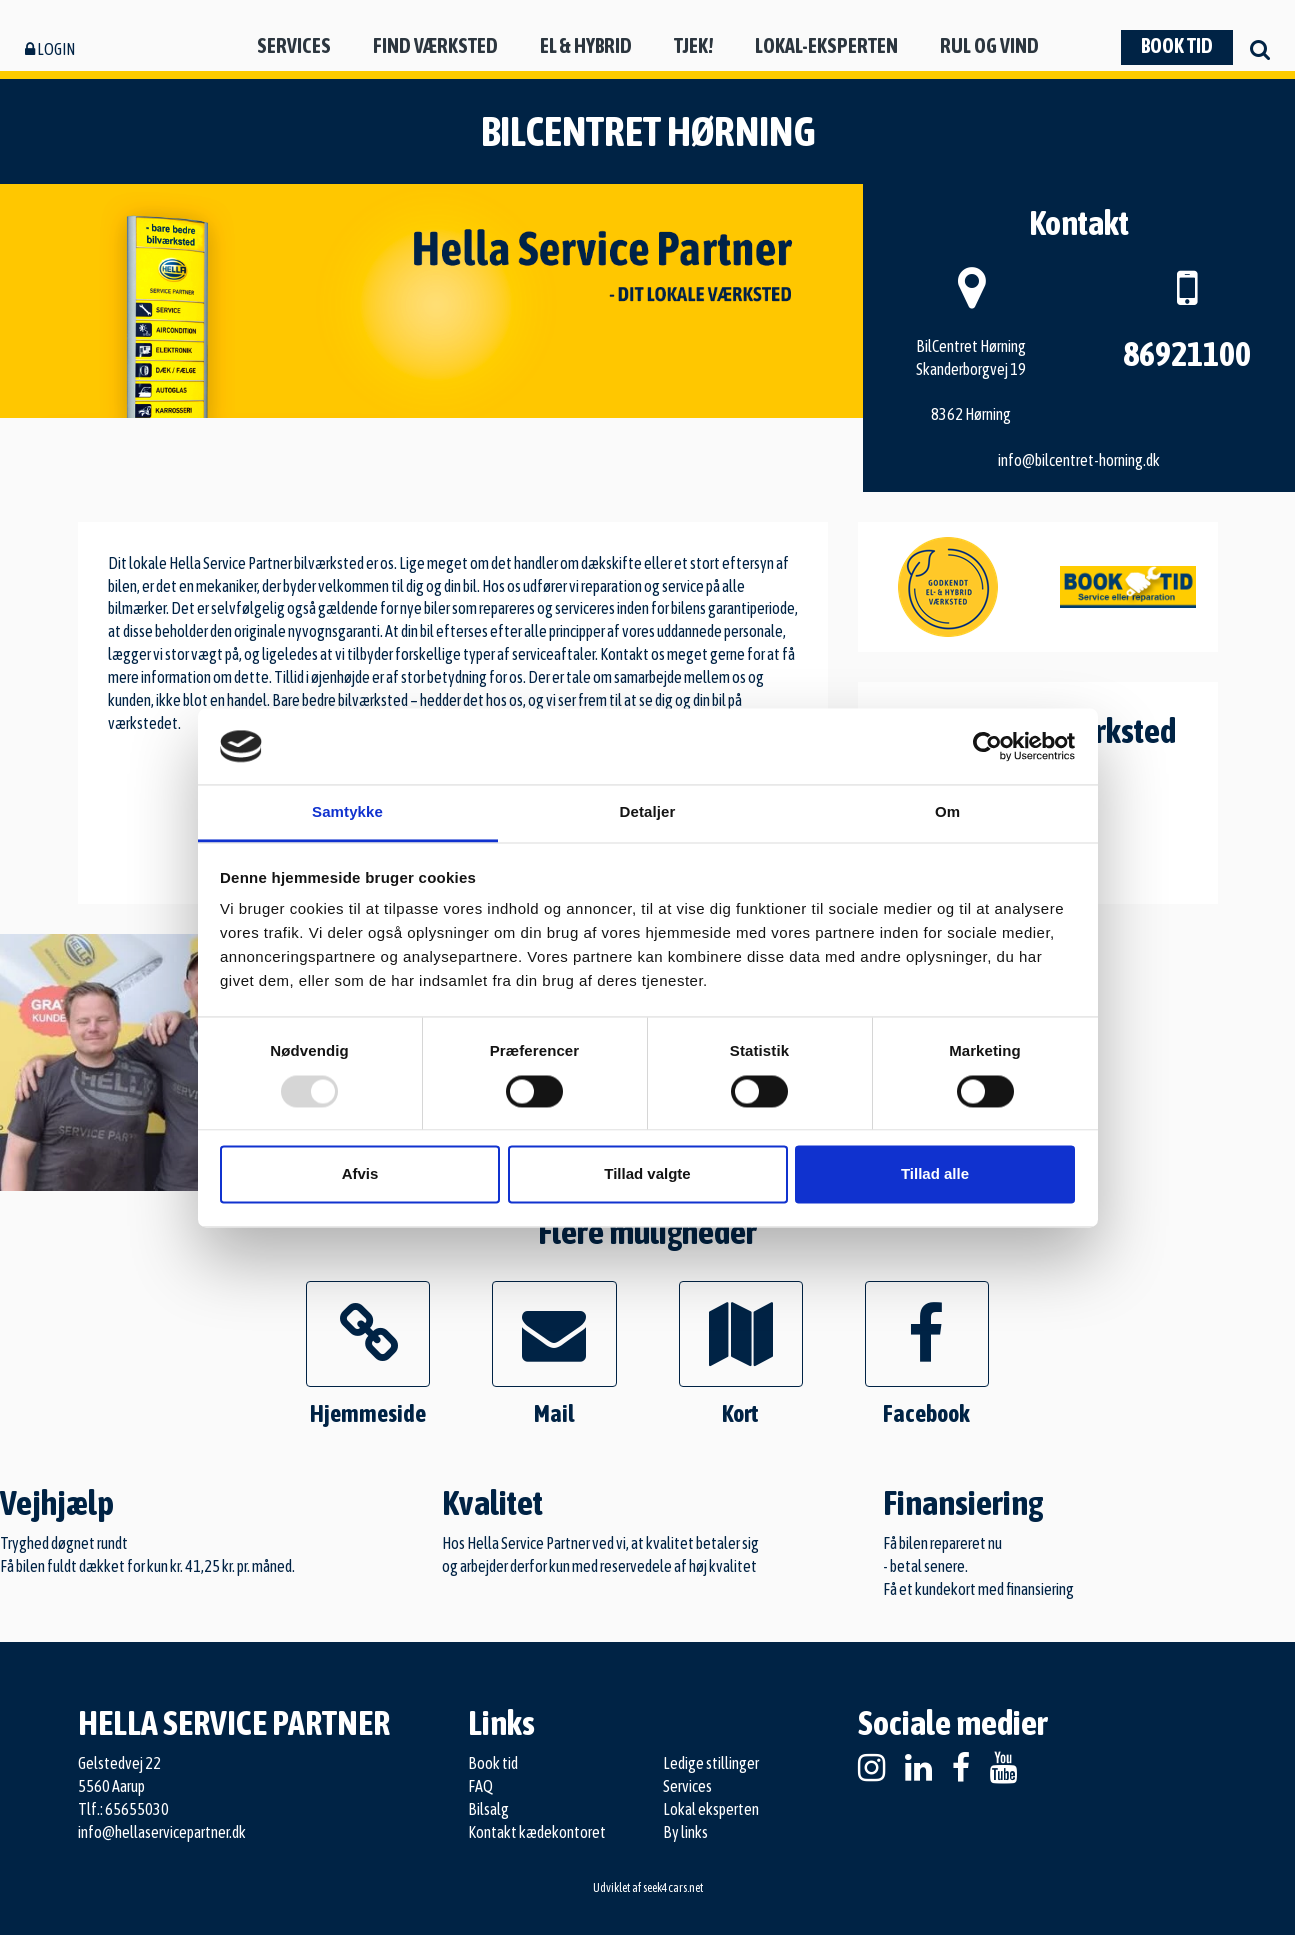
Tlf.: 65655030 (123, 1809)
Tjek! (693, 45)
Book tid (1177, 45)
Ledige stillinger (711, 1763)
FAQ (480, 1786)
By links (685, 1832)
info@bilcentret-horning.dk (1079, 460)
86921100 (1187, 353)
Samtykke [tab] (347, 812)
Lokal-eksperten (826, 45)
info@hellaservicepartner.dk (162, 1832)
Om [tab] (947, 812)
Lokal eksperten (711, 1809)
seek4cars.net (673, 1888)
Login (50, 49)
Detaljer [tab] (648, 812)
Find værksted (435, 45)
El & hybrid (586, 45)
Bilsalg (488, 1809)
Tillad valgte (647, 1174)
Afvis (360, 1174)
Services (294, 45)
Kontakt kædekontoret (537, 1832)
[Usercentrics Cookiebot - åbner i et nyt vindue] (987, 746)
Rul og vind (989, 45)
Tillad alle (935, 1174)
